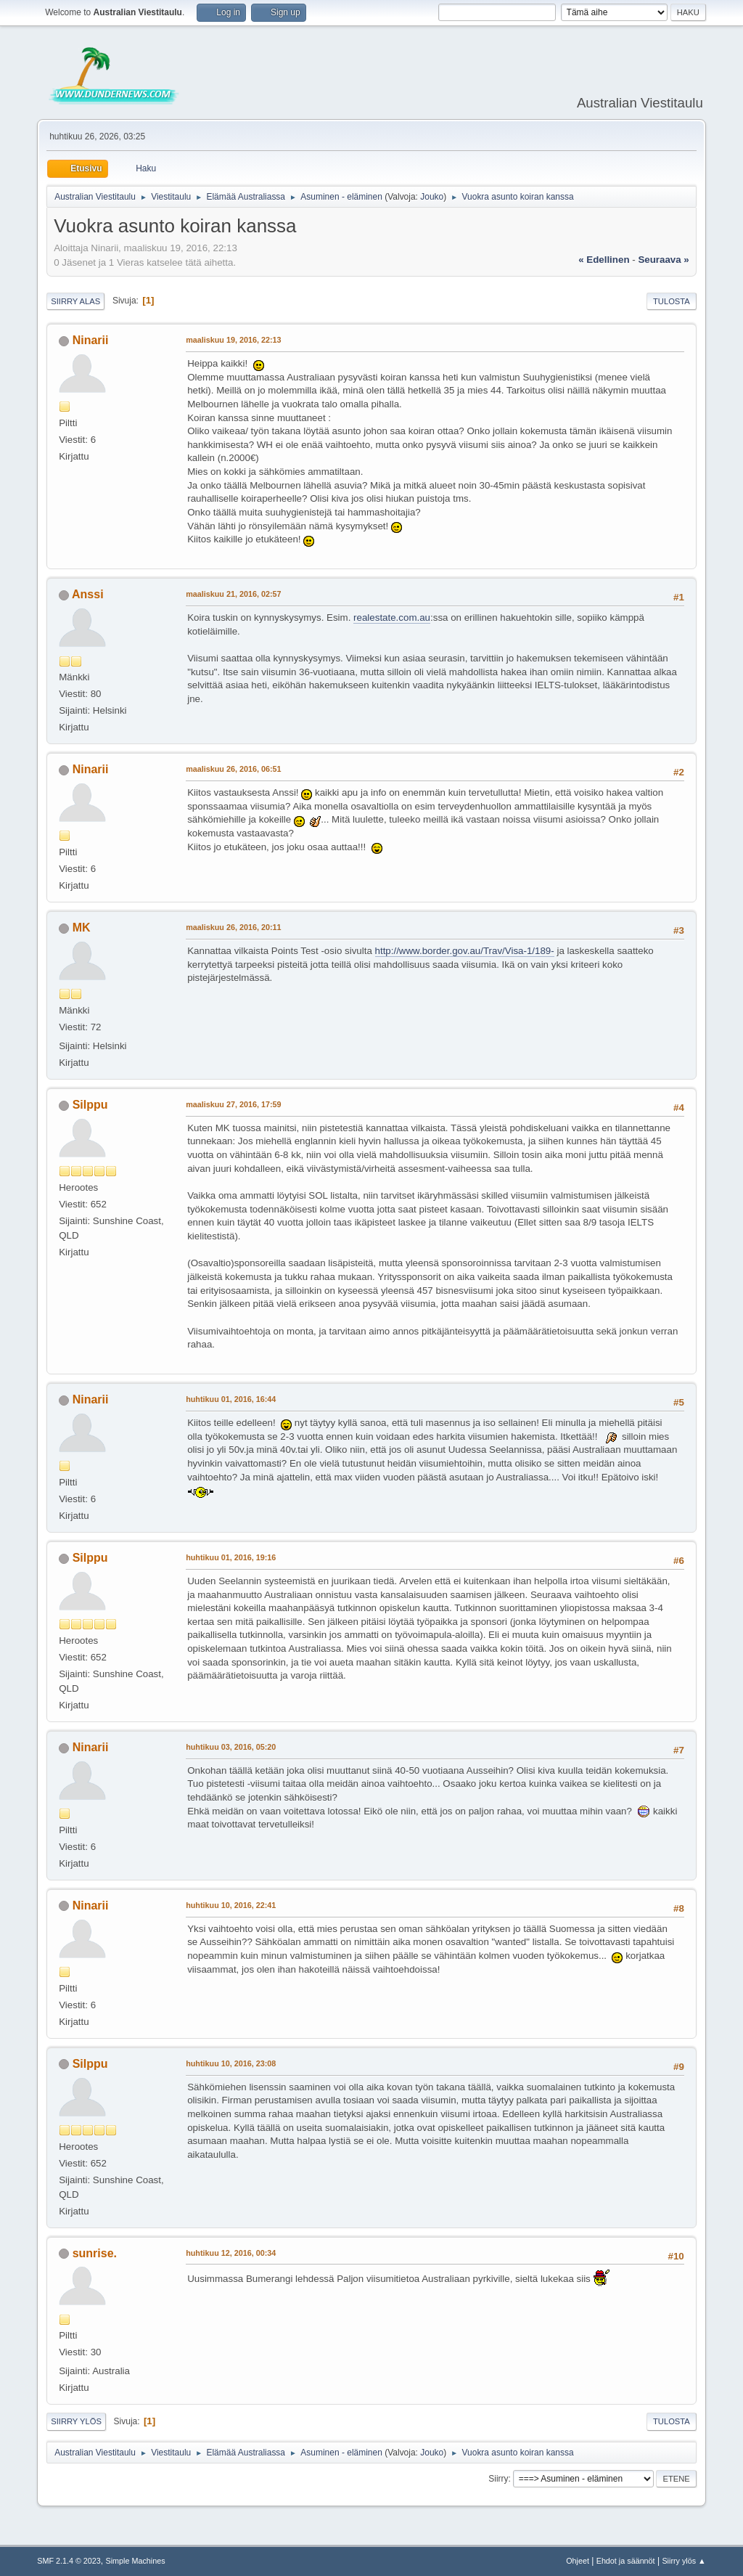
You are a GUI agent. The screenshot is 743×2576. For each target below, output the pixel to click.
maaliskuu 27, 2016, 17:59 (233, 1104)
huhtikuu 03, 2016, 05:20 (231, 1747)
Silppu (90, 1105)
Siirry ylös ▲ (683, 2560)
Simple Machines (135, 2560)
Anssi (88, 594)
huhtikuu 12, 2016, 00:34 (231, 2253)
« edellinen (603, 259)
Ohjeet (577, 2560)
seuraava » (663, 259)
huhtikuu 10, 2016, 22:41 (231, 1905)
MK (82, 927)
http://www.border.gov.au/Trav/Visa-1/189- (464, 950)
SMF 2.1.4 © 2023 (69, 2560)
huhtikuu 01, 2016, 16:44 (231, 1399)
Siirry (498, 2479)
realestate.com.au (391, 617)
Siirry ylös (76, 2421)
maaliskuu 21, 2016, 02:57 (233, 594)
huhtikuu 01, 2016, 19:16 (231, 1557)
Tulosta (671, 301)
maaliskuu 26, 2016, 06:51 (233, 769)
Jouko (431, 197)
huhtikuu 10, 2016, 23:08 (231, 2063)
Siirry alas (75, 301)
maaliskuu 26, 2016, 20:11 (233, 927)
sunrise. (95, 2253)
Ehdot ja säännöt (625, 2560)
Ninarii (91, 340)
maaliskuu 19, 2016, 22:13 (233, 339)
